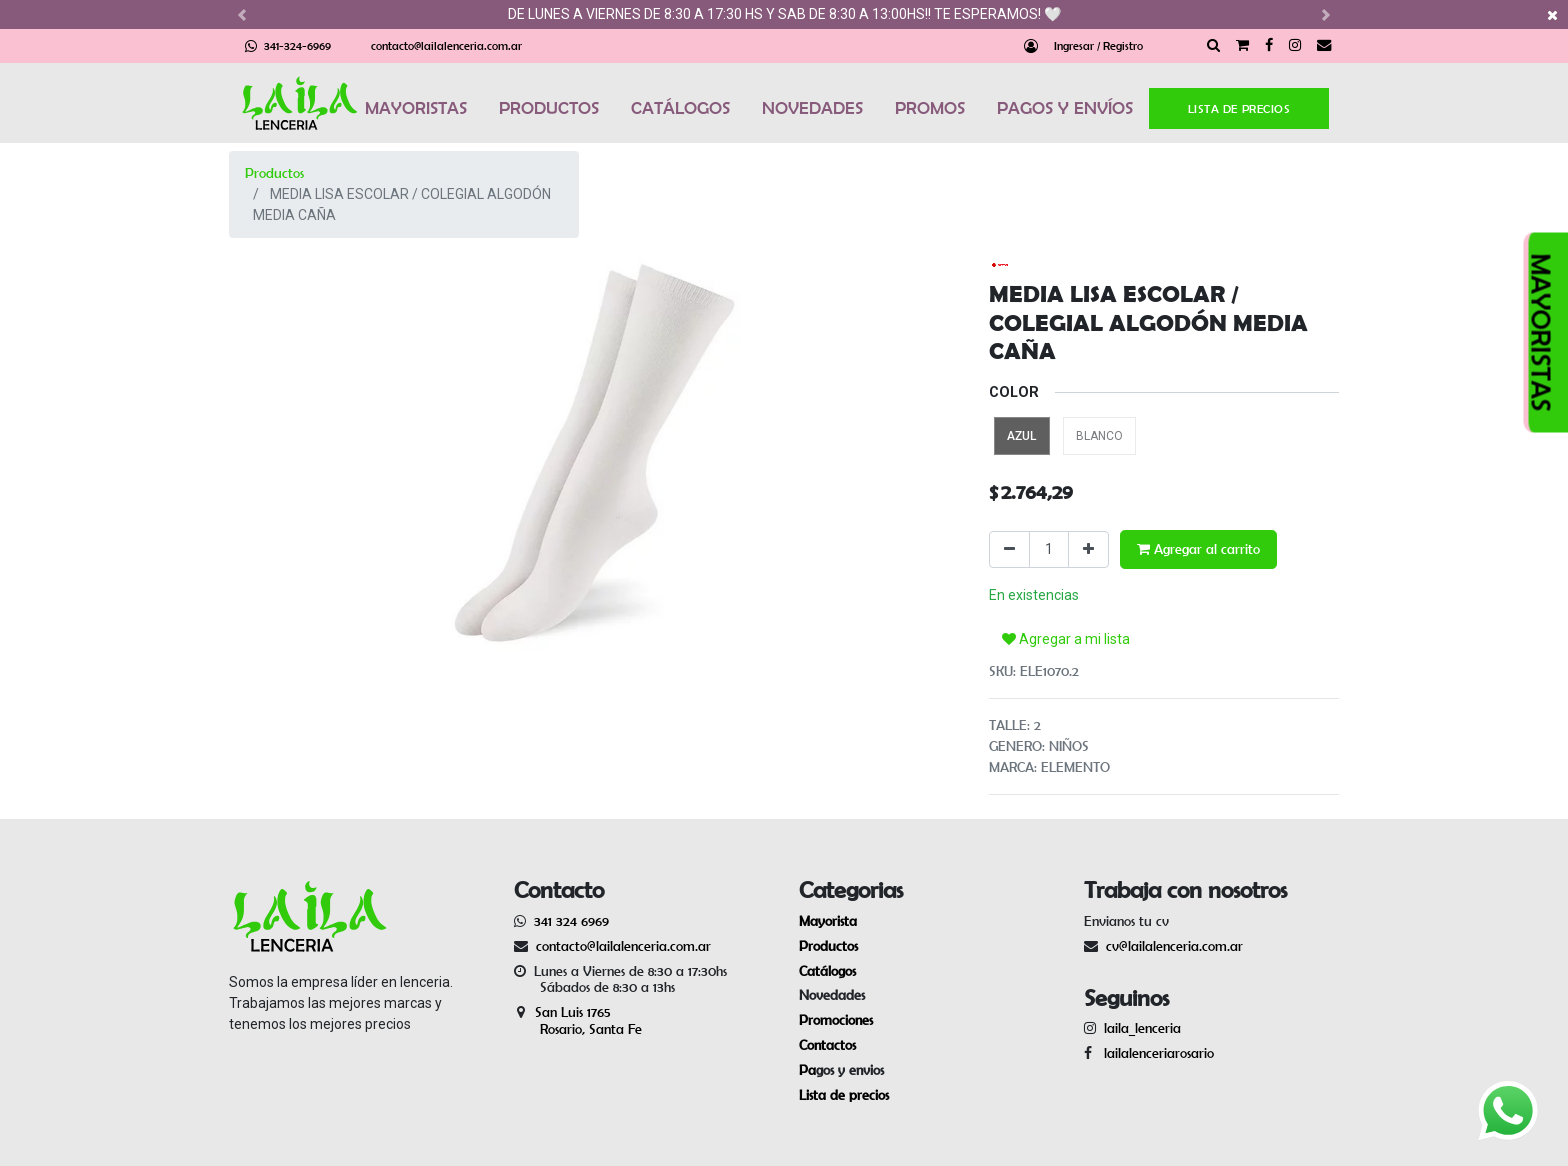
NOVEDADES (812, 108)
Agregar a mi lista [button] (1066, 639)
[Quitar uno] (1009, 549)
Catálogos (827, 971)
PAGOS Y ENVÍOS (1065, 108)
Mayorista (828, 921)
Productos (274, 173)
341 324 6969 (571, 921)
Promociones (836, 1020)
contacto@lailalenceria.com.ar (446, 45)
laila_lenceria (1142, 1028)
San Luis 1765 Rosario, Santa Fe (578, 1020)
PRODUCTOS (549, 108)
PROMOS (930, 108)
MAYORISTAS (416, 108)
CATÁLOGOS (680, 108)
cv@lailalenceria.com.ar (1174, 946)
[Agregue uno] (1088, 549)
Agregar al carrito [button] (1198, 549)
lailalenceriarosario (1155, 1053)
